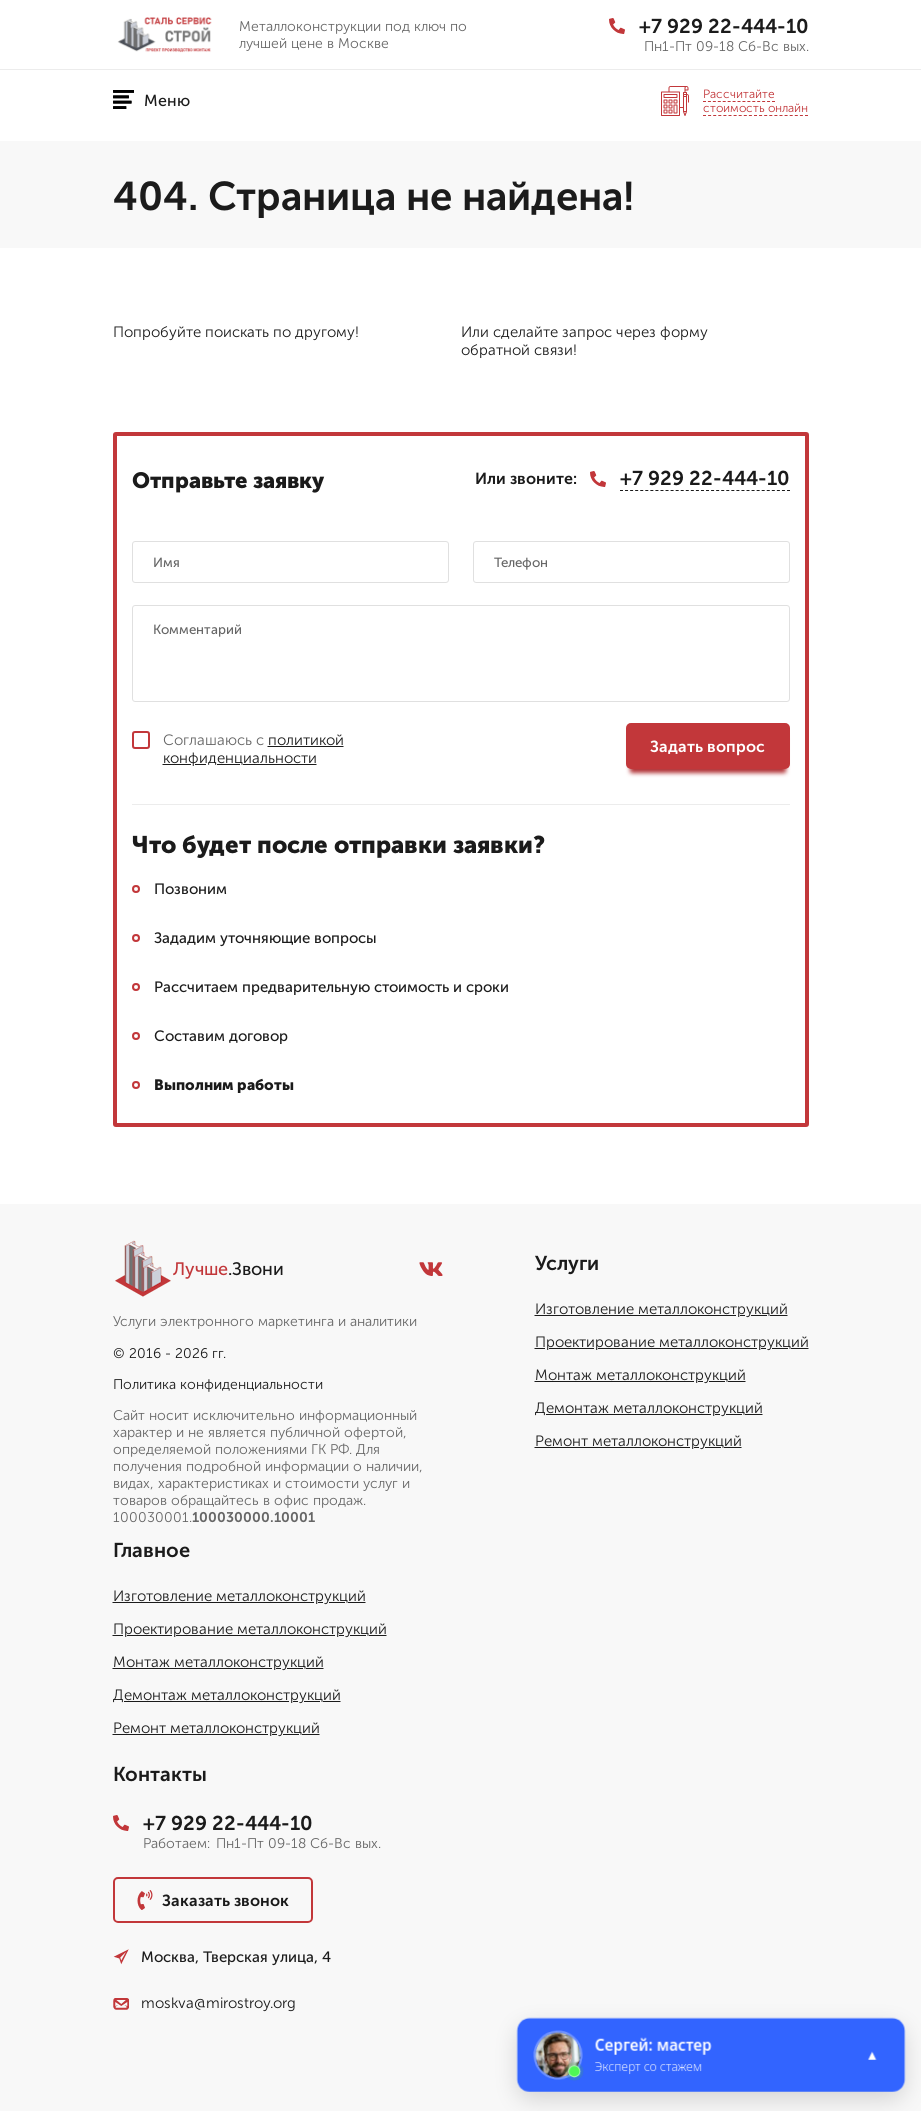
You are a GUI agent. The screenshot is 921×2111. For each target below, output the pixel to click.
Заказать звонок (213, 1900)
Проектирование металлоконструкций (672, 1342)
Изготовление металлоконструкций (661, 1309)
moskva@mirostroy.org (204, 2003)
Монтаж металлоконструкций (640, 1375)
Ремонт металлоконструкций (638, 1441)
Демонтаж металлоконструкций (649, 1408)
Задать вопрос (707, 746)
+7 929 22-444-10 (709, 26)
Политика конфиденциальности (218, 1384)
